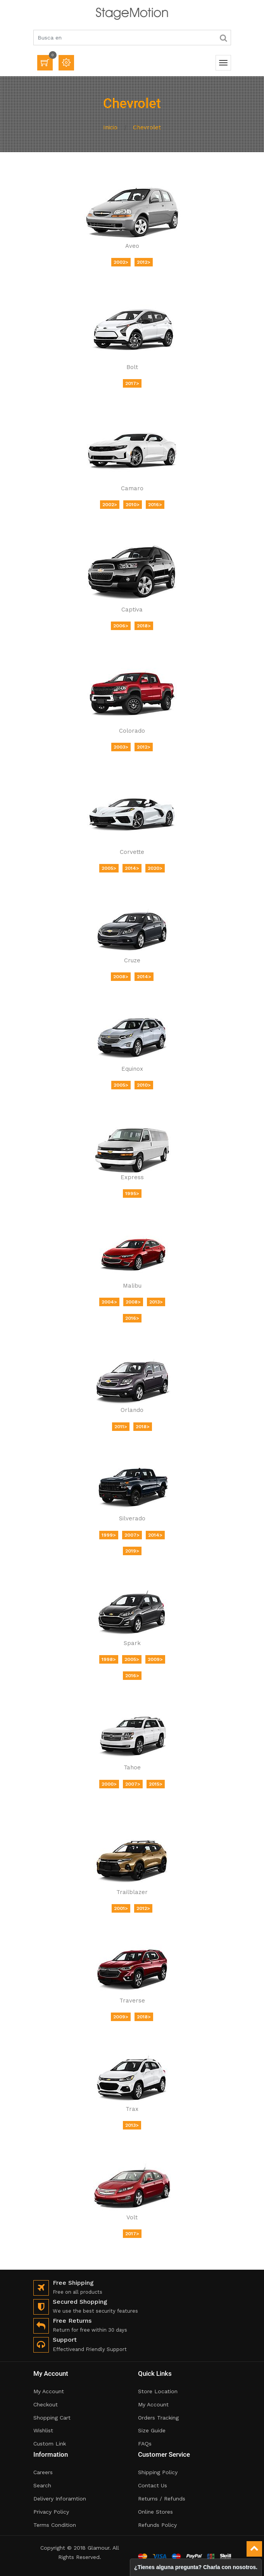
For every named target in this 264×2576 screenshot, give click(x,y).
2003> (121, 747)
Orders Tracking (158, 2418)
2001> (121, 1908)
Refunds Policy (157, 2525)
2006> (120, 626)
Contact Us (152, 2485)
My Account (48, 2391)
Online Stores (155, 2512)
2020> (155, 868)
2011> (120, 1426)
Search (42, 2485)
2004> (109, 1302)
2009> (155, 1659)
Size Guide (152, 2430)
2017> (132, 383)
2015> (155, 1784)
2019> (132, 1551)
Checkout (45, 2404)
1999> (109, 1535)
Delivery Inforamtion (59, 2498)
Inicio (110, 127)
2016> (155, 504)
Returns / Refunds (161, 2498)
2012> (143, 262)
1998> (109, 1659)
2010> (133, 504)
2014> (132, 868)
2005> (109, 868)
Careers (43, 2472)
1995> (132, 1193)
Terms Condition (54, 2525)
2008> (120, 976)
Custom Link (49, 2443)
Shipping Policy (158, 2472)
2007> (132, 1535)
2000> (109, 1784)
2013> (156, 1302)
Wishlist (43, 2430)
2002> (121, 262)
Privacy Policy (51, 2512)
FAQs (145, 2443)
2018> (144, 626)
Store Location (158, 2391)
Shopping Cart (52, 2418)
